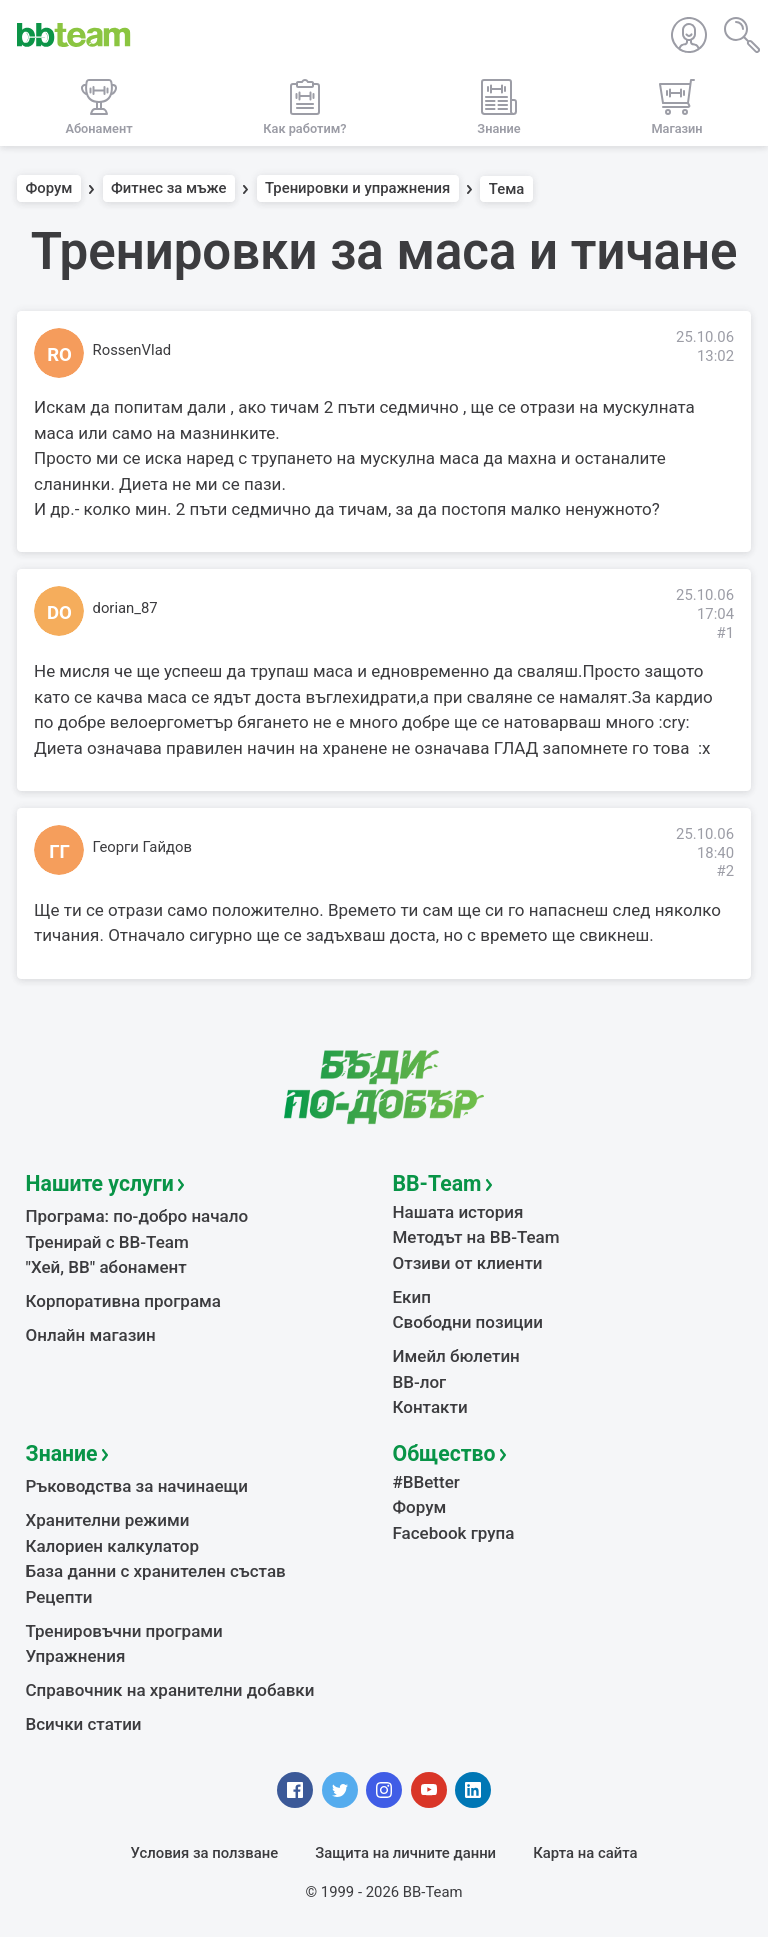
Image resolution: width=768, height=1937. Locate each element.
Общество (444, 1453)
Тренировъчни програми (124, 1631)
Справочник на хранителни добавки (170, 1690)
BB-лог (420, 1382)
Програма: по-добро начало (137, 1216)
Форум (49, 189)
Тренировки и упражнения (357, 189)
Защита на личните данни (405, 1853)
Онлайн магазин (91, 1335)
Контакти (430, 1407)
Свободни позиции (468, 1322)
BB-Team (437, 1183)
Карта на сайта (585, 1853)
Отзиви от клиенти (468, 1263)
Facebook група (454, 1533)
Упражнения (76, 1656)
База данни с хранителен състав (156, 1571)
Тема (507, 189)
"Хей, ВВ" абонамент (106, 1267)
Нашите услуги (100, 1183)
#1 (725, 633)
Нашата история (458, 1212)
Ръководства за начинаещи (137, 1486)
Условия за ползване (205, 1853)
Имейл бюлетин (456, 1356)
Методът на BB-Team (476, 1237)
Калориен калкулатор (113, 1546)
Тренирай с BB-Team (107, 1242)
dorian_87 (125, 608)
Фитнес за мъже (168, 189)
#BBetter (426, 1482)
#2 (725, 871)
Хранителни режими (108, 1520)
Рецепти (59, 1597)
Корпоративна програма (123, 1301)
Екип (412, 1297)
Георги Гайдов (142, 847)
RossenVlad (132, 350)
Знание (62, 1453)
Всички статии (84, 1724)
